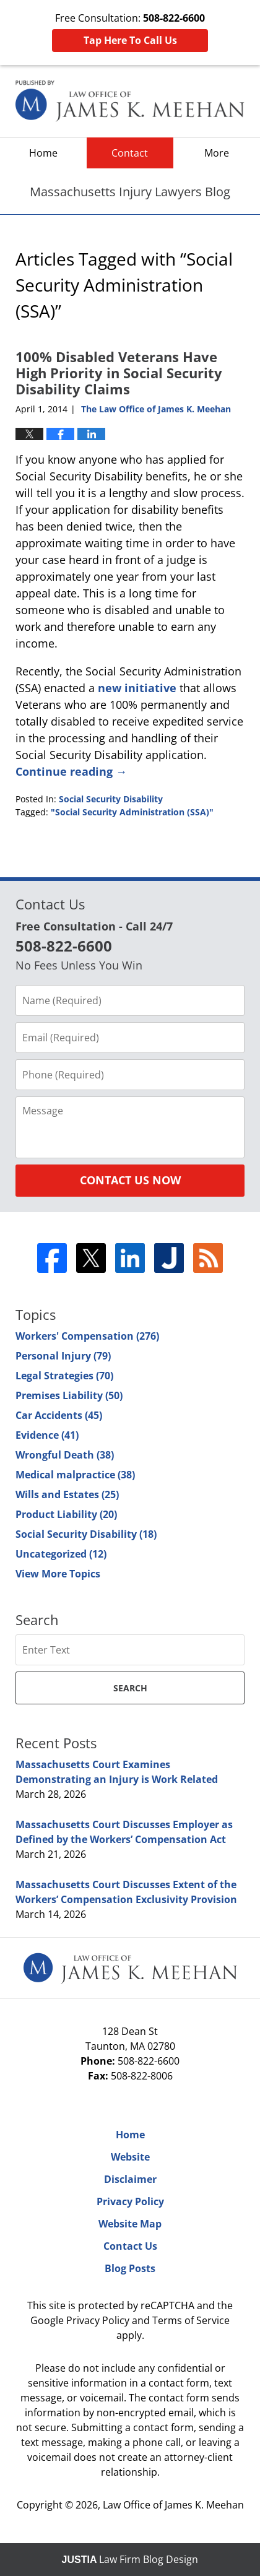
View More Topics (57, 1574)
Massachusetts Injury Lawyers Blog (130, 101)
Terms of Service (191, 2320)
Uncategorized (60, 1554)
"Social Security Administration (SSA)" (132, 812)
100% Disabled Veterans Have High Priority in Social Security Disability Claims (118, 373)
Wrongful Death (64, 1455)
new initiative (139, 687)
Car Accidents (58, 1415)
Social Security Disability (111, 799)
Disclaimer (130, 2179)
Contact (129, 153)
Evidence (47, 1435)
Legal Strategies (64, 1375)
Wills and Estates (67, 1494)
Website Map (130, 2224)
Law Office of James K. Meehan (173, 2505)
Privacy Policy (130, 2201)
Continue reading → (71, 771)
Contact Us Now (130, 1180)
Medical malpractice (75, 1474)
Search (130, 1688)
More (216, 153)
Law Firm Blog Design (130, 2559)
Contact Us (130, 2246)
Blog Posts (130, 2268)
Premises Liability (69, 1395)
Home (43, 153)
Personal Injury (63, 1356)
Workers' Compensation (87, 1336)
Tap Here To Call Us (130, 40)
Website (130, 2157)
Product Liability (66, 1514)
